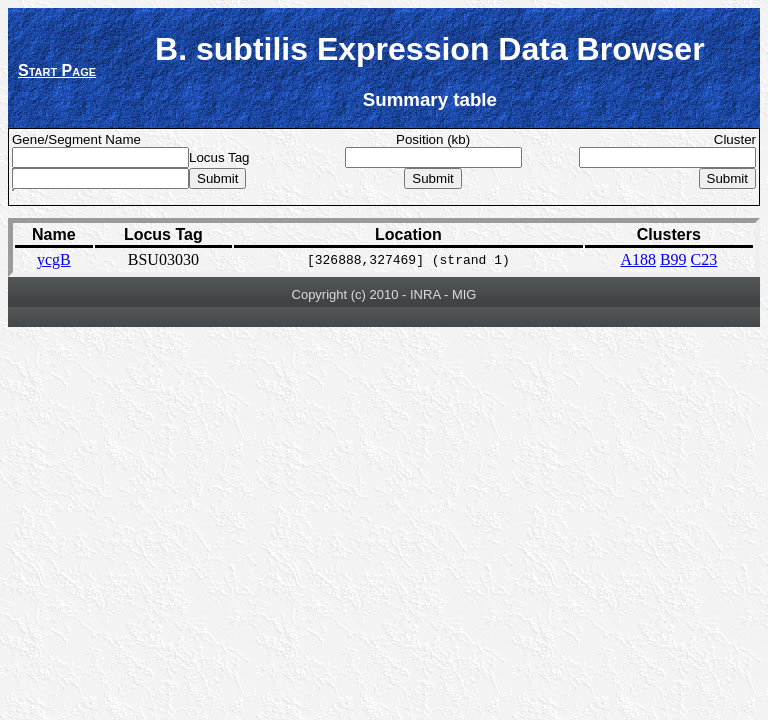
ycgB (54, 259)
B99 (673, 259)
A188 (638, 259)
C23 (704, 259)
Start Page (57, 70)
